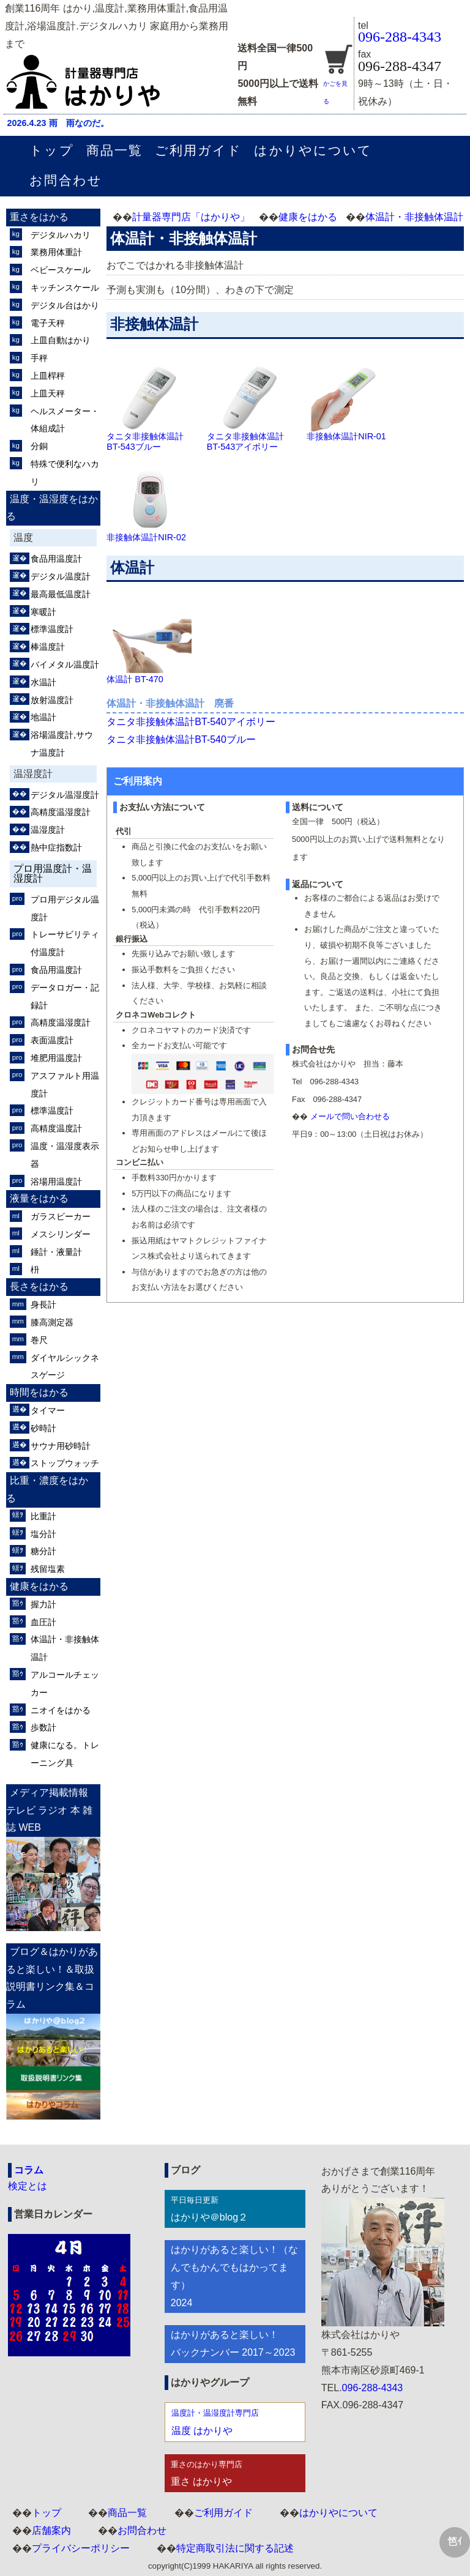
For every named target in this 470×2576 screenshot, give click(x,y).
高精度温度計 (56, 1128)
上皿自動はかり (61, 340)
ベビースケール (61, 270)
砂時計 (43, 1428)
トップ (51, 150)
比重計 (43, 1516)
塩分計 (43, 1534)
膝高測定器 (52, 1322)
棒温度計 (48, 647)
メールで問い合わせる (350, 1116)
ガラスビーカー (61, 1216)
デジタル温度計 (61, 576)
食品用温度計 (56, 559)
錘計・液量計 (56, 1252)
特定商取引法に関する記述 (235, 2548)
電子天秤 (48, 323)
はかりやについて (313, 150)
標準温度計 (52, 629)
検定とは (27, 2186)
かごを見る (338, 83)
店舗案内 (51, 2530)
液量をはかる (39, 1198)
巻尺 (39, 1340)
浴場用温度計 (56, 1181)
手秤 (39, 358)
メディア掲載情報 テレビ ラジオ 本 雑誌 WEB (49, 1810)
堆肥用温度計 (56, 1058)
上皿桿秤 (48, 376)
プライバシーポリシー (81, 2548)
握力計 (43, 1604)
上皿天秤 (48, 393)
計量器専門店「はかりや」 (191, 217)
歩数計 (43, 1727)
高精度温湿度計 (61, 812)
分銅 (39, 446)
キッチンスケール (65, 287)
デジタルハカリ (61, 235)
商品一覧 (114, 150)
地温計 (43, 717)
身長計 (43, 1304)
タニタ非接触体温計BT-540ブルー (181, 739)
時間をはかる (39, 1392)
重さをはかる (39, 217)
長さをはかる (39, 1286)
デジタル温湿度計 (65, 795)
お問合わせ (65, 180)
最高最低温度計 (61, 594)
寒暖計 (43, 612)
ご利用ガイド (198, 150)
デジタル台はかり (65, 305)
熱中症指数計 (56, 847)
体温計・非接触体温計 (414, 217)
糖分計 (43, 1551)
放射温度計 (52, 700)
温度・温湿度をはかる (52, 508)
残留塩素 (48, 1569)
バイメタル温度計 (65, 664)
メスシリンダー (61, 1234)
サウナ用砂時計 (61, 1446)
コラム (28, 2170)
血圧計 (43, 1622)
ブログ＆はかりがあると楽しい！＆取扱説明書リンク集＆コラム (52, 1977)
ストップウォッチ (65, 1463)
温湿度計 (48, 830)
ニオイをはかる (61, 1710)
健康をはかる (307, 217)
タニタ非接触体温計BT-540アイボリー (190, 722)
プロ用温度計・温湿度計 (52, 873)
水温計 (43, 682)
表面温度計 (52, 1040)
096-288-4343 (399, 37)
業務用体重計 (56, 252)
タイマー (48, 1410)
